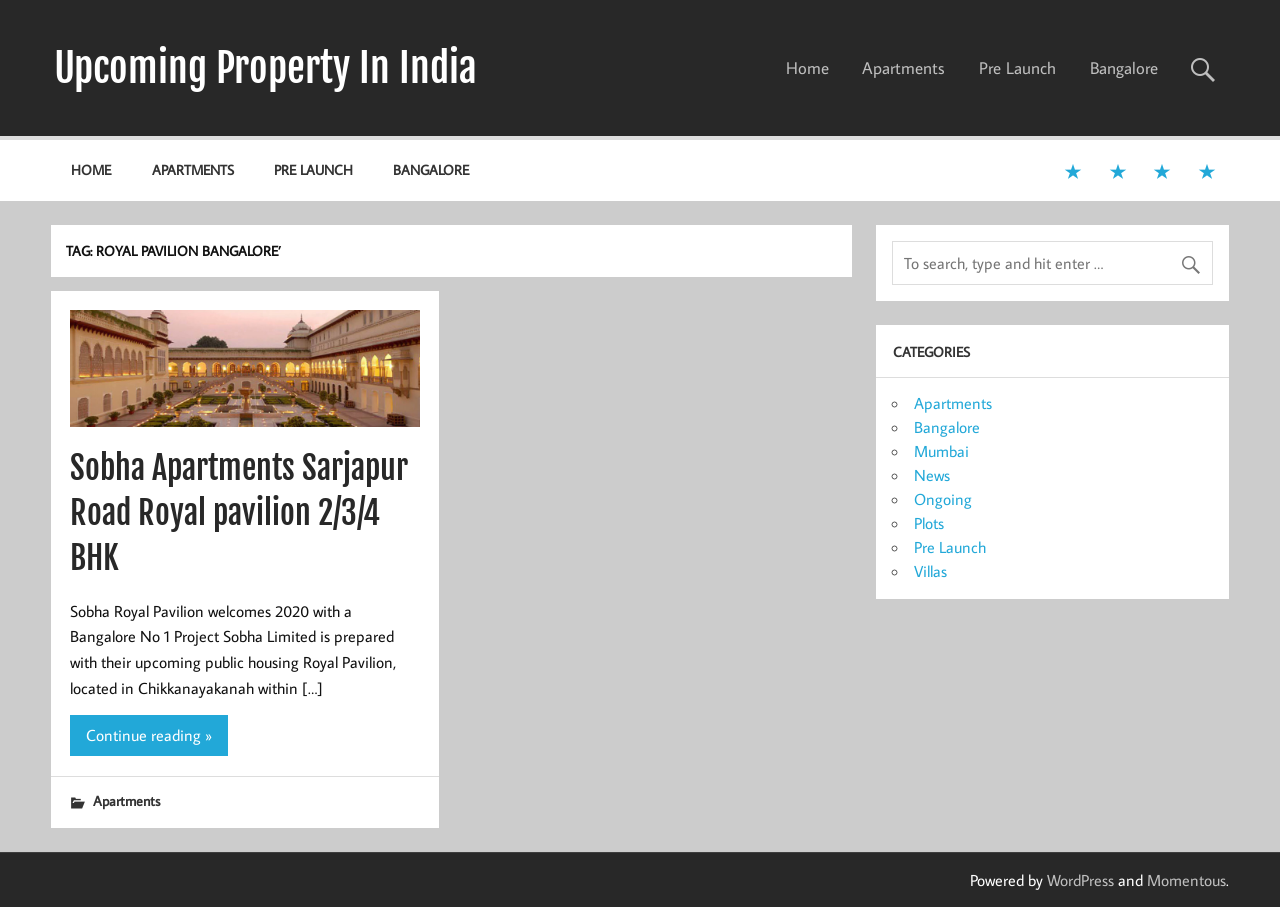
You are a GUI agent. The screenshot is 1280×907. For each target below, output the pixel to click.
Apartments (903, 68)
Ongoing (943, 499)
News (932, 475)
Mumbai (941, 451)
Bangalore (1124, 68)
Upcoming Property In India (265, 68)
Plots (929, 523)
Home (807, 68)
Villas (930, 571)
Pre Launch (1017, 68)
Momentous (1186, 880)
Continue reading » (149, 735)
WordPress (1080, 880)
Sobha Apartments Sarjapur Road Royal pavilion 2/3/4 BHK (239, 513)
